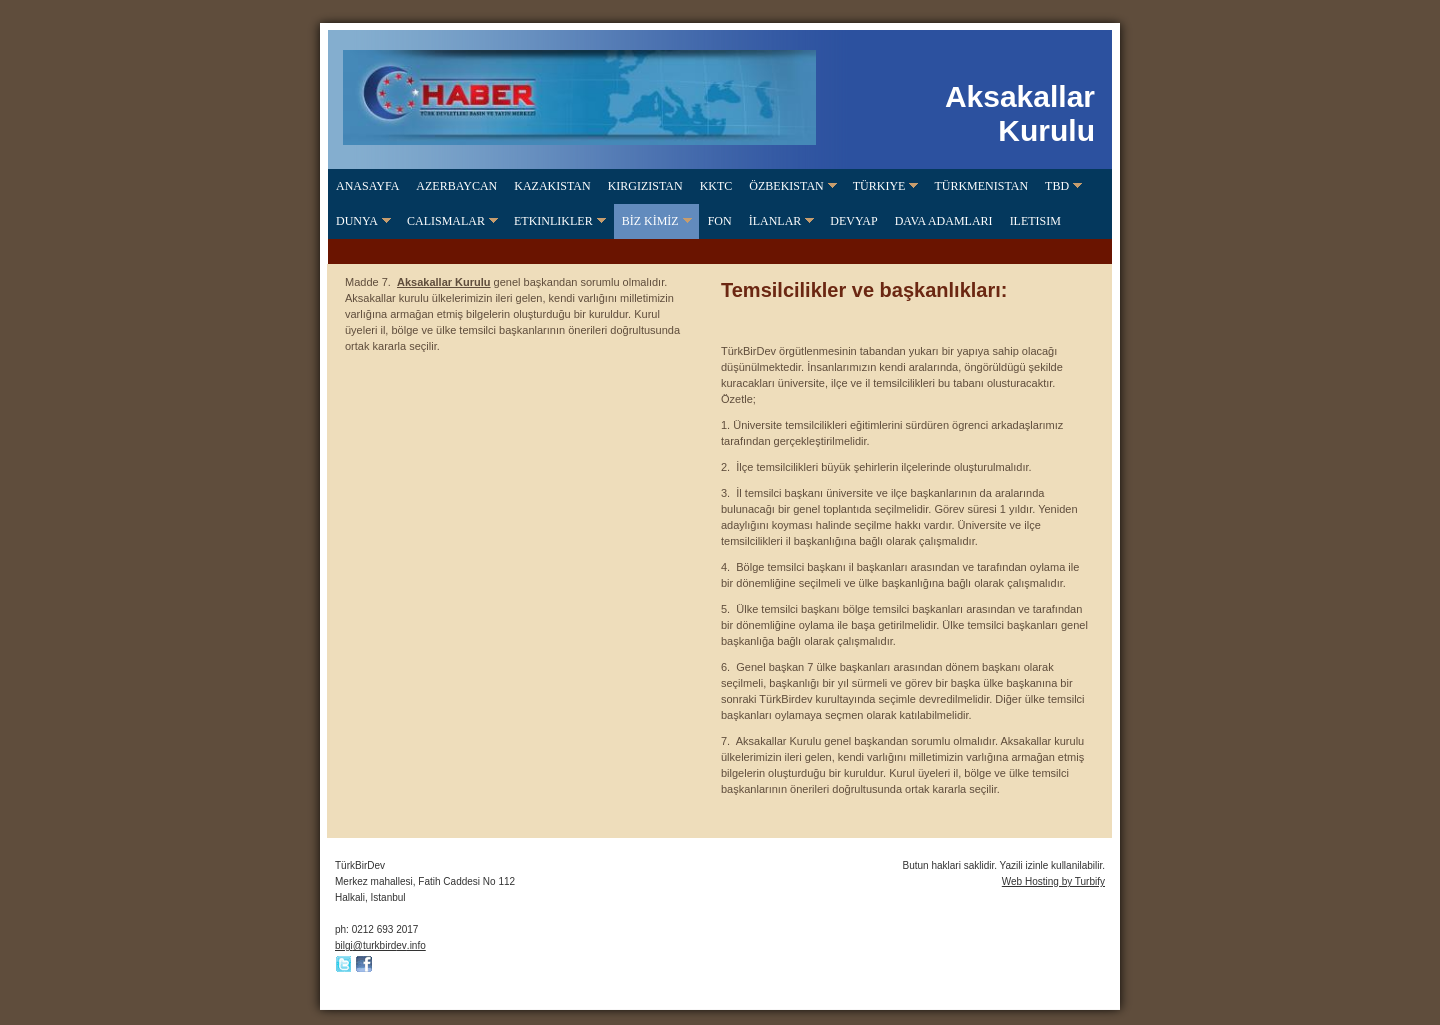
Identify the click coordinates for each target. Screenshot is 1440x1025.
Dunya (357, 221)
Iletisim (1035, 221)
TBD (1057, 186)
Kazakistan (552, 186)
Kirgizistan (645, 186)
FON (720, 221)
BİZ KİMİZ (650, 221)
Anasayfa (367, 186)
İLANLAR (775, 221)
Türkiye (879, 186)
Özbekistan (786, 186)
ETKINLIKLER (553, 221)
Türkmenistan (981, 186)
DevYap (853, 221)
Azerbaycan (456, 186)
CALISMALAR (446, 221)
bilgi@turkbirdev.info (380, 945)
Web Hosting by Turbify (1053, 881)
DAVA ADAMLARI (944, 221)
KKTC (716, 186)
